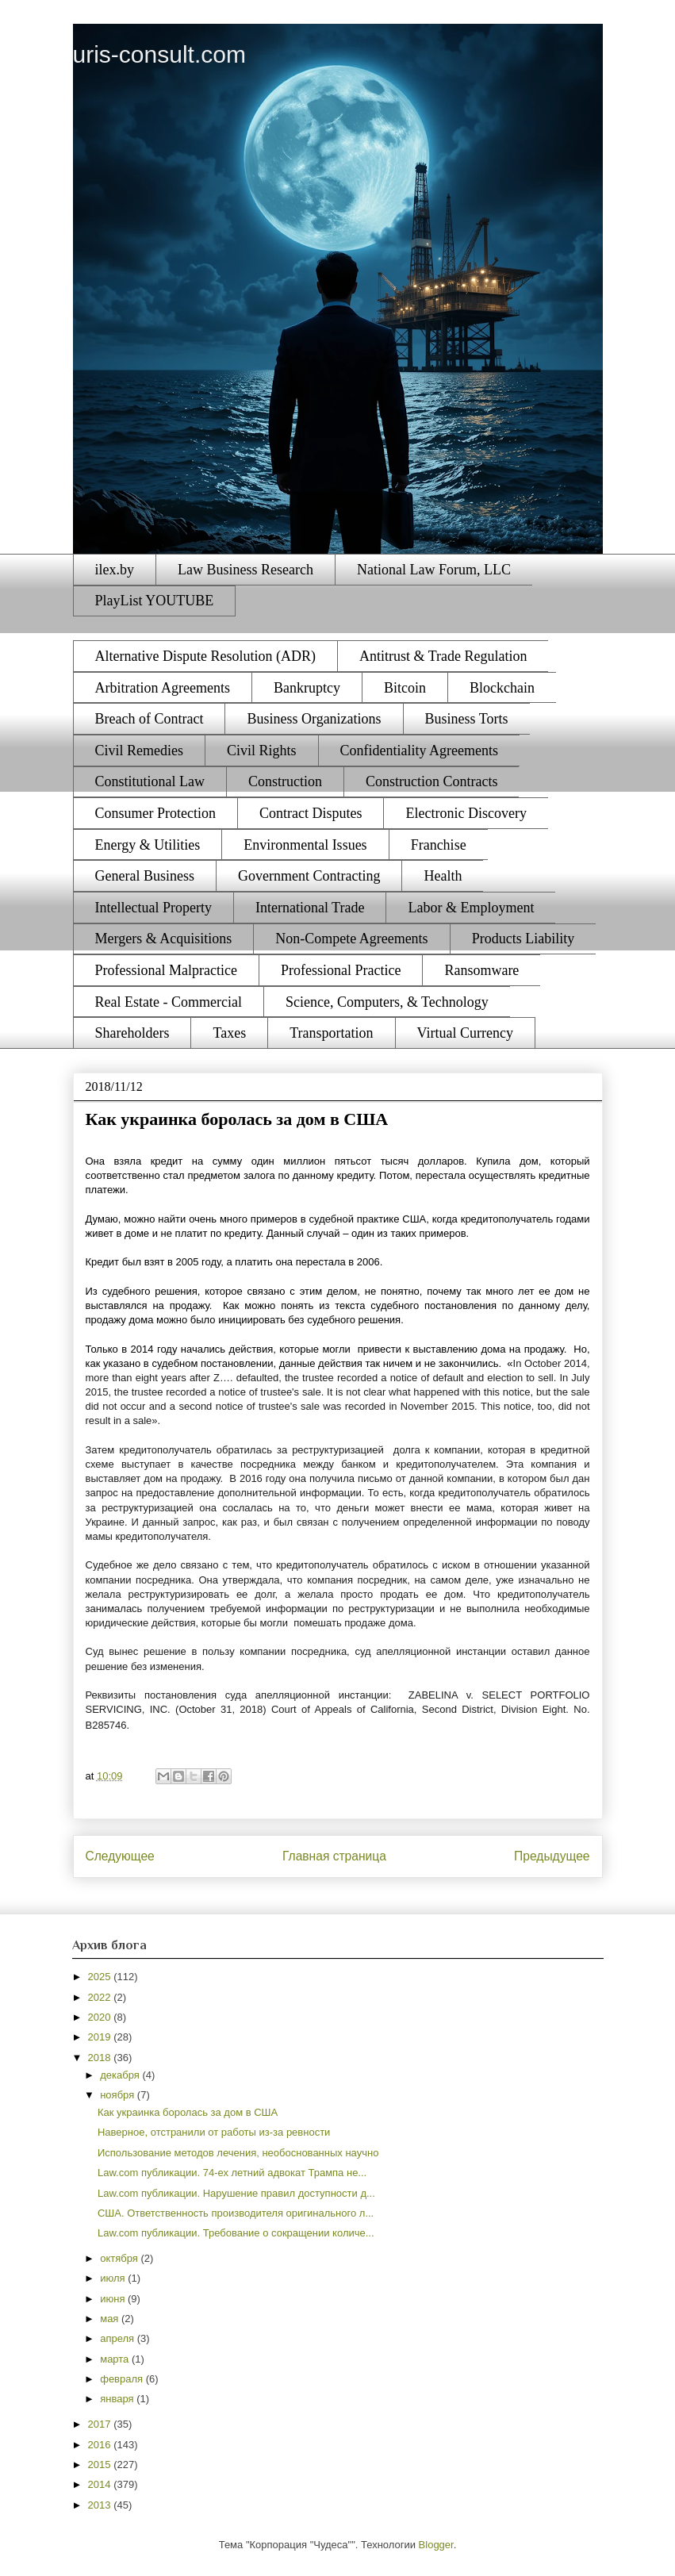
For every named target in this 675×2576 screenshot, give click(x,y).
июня (114, 2299)
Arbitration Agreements (162, 688)
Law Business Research (245, 570)
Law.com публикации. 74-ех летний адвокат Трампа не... (232, 2173)
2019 (101, 2037)
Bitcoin (405, 688)
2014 (101, 2484)
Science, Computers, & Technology (387, 1002)
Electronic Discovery (465, 813)
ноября (118, 2095)
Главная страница (334, 1856)
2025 (101, 1977)
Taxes (229, 1033)
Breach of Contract (149, 719)
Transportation (331, 1033)
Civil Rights (262, 750)
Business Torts (466, 719)
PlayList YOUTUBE (154, 600)
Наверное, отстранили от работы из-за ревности (214, 2132)
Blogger (436, 2545)
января (118, 2399)
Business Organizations (314, 719)
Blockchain (502, 688)
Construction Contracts (431, 781)
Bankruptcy (307, 688)
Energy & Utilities (148, 845)
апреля (118, 2338)
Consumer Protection (155, 813)
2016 (101, 2445)
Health (443, 876)
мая (110, 2319)
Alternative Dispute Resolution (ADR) (205, 656)
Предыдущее (551, 1856)
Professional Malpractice (166, 970)
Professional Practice (341, 970)
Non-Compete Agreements (351, 938)
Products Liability (523, 938)
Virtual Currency (465, 1033)
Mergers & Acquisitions (163, 938)
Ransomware (481, 970)
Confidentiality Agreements (419, 750)
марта (116, 2359)
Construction (285, 781)
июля (114, 2278)
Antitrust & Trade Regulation (443, 656)
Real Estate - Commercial (168, 1002)
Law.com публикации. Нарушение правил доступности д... (236, 2193)
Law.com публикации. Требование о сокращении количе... (236, 2233)
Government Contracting (309, 876)
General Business (144, 876)
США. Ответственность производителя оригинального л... (236, 2213)
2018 (101, 2057)
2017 (101, 2424)
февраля (123, 2379)
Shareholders (132, 1033)
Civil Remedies (139, 750)
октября (120, 2258)
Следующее (120, 1856)
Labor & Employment (471, 908)
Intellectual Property (153, 908)
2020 (101, 2017)
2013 (101, 2505)
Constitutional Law (150, 781)
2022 (101, 1997)
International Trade (309, 908)
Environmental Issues (305, 845)
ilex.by (115, 570)
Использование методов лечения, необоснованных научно (238, 2153)
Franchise (438, 845)
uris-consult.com (159, 54)
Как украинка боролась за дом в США (188, 2112)
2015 (101, 2464)
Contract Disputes (310, 813)
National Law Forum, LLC (434, 570)
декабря (121, 2075)
